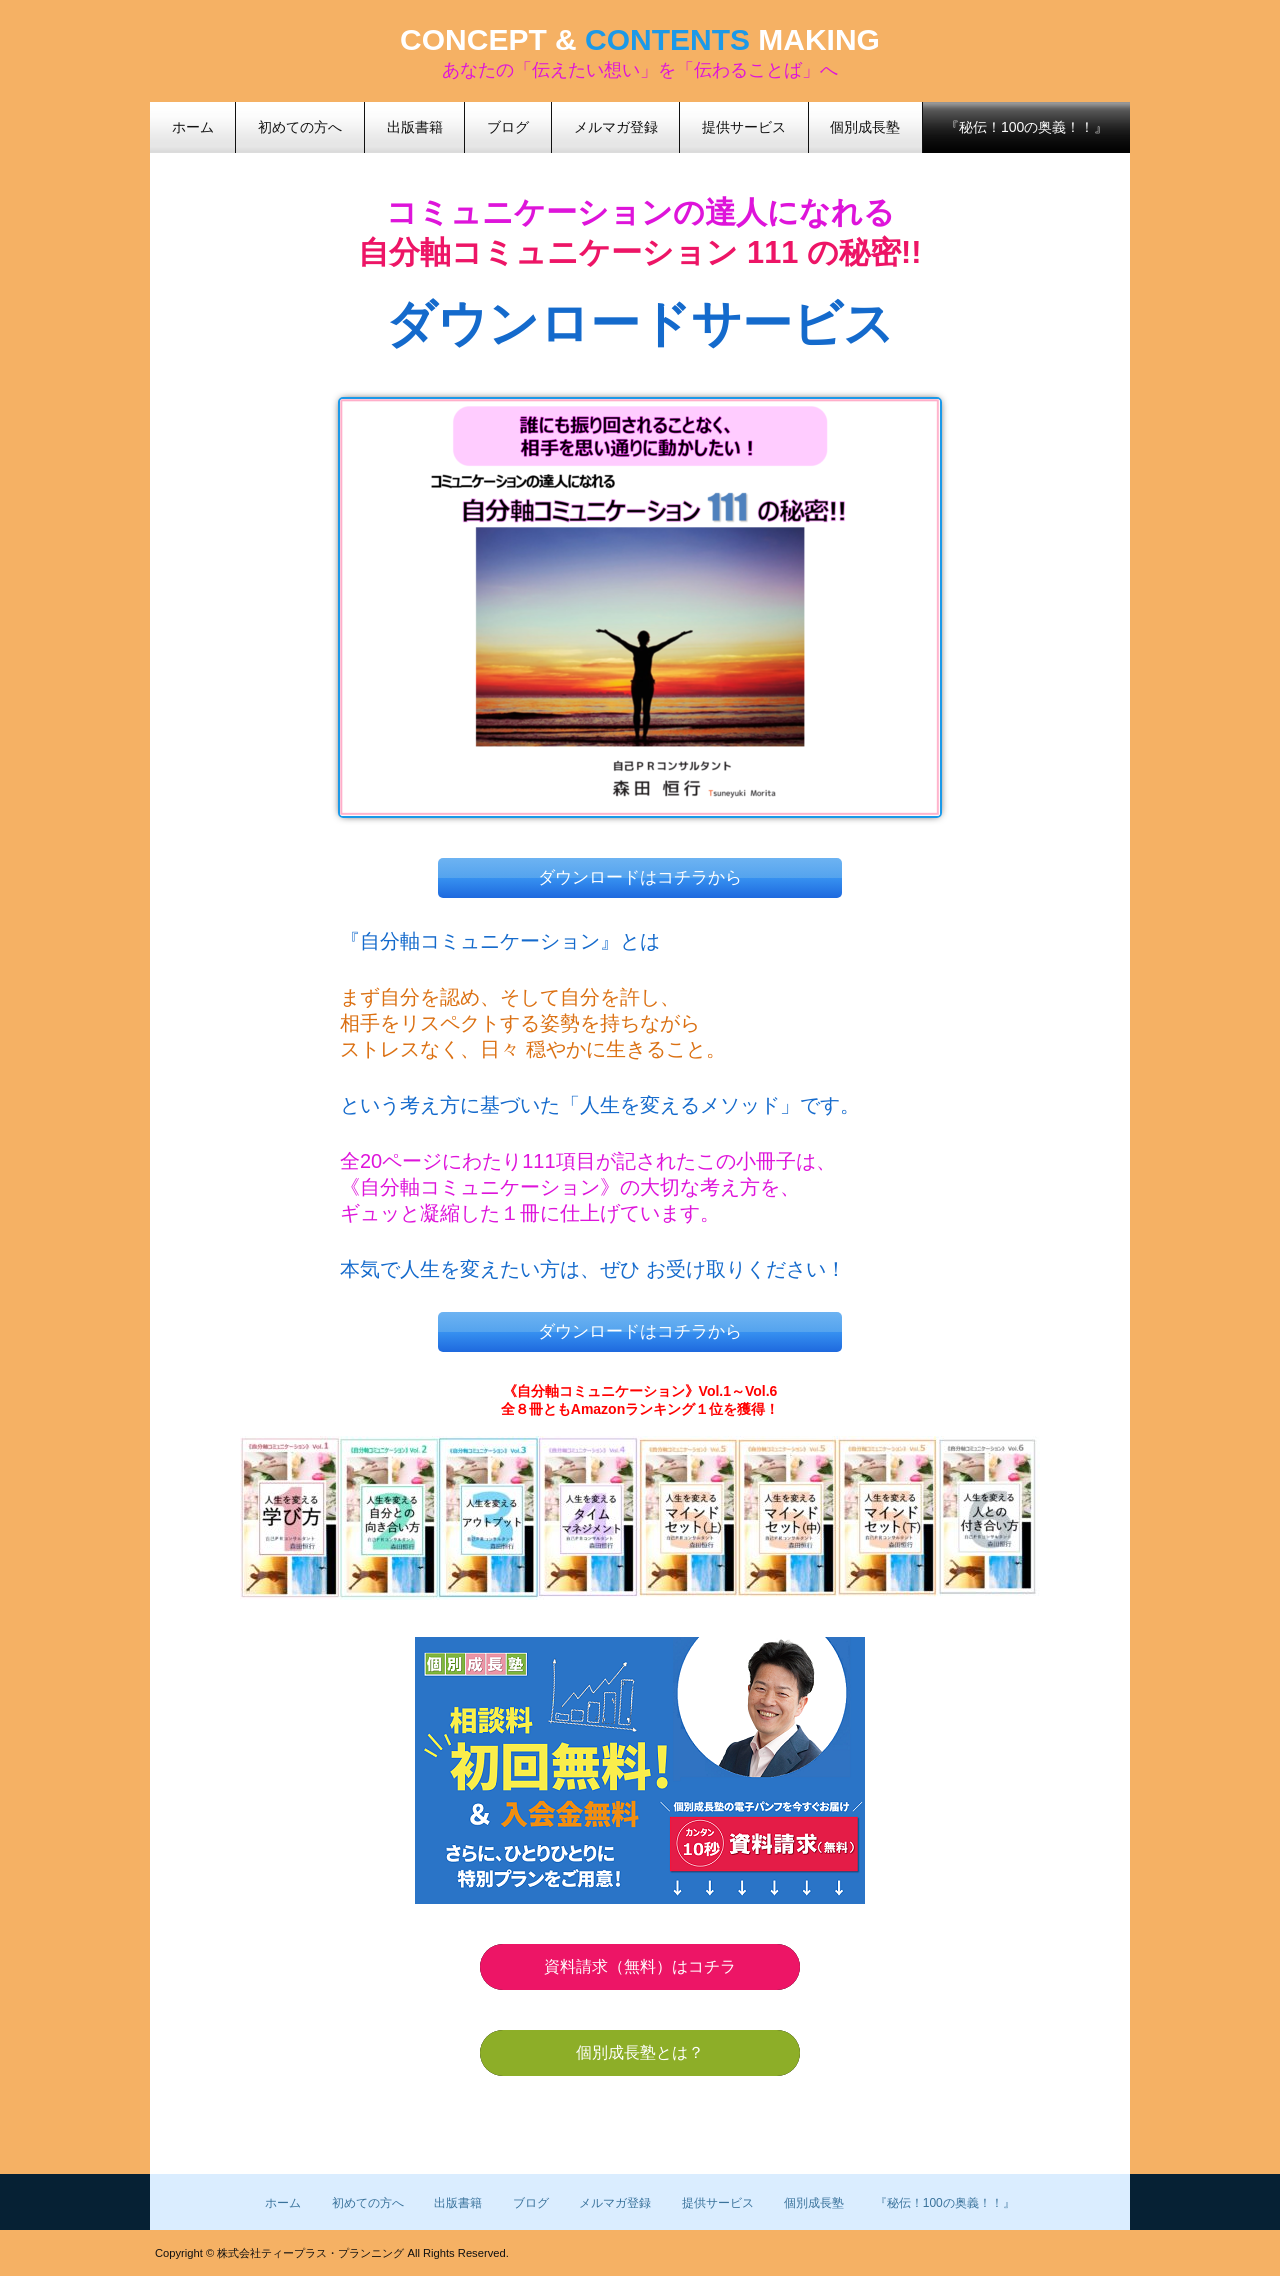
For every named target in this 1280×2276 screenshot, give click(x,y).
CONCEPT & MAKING (640, 39)
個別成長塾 (814, 2203)
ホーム (283, 2203)
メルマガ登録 (615, 2203)
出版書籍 (458, 2203)
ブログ (531, 2203)
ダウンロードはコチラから (640, 877)
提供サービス (718, 2203)
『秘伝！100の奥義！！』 (1026, 127)
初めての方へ (368, 2203)
